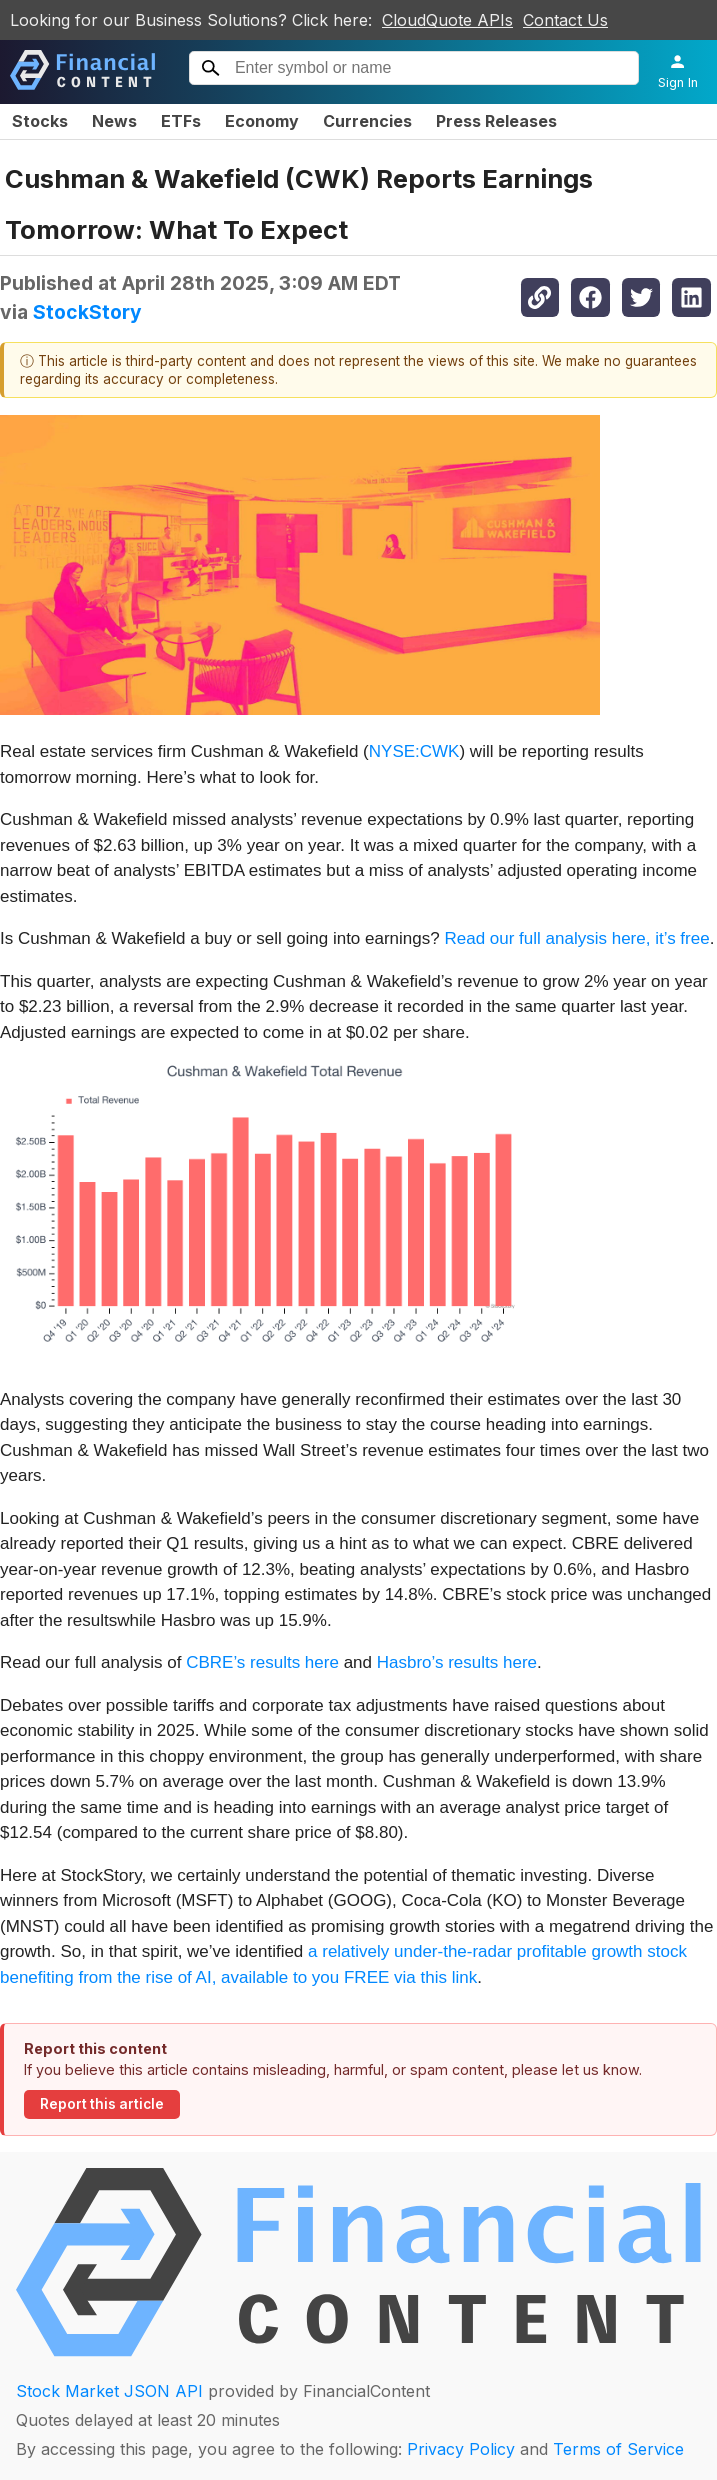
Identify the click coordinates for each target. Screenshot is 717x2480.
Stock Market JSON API (109, 2391)
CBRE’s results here (262, 1662)
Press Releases (496, 121)
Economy (262, 121)
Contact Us (565, 20)
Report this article (102, 2104)
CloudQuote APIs (447, 20)
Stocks (40, 121)
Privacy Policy (461, 2449)
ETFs (181, 121)
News (114, 121)
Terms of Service (618, 2449)
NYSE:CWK (414, 751)
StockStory (87, 312)
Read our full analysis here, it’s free (576, 938)
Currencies (367, 121)
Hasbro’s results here (457, 1662)
